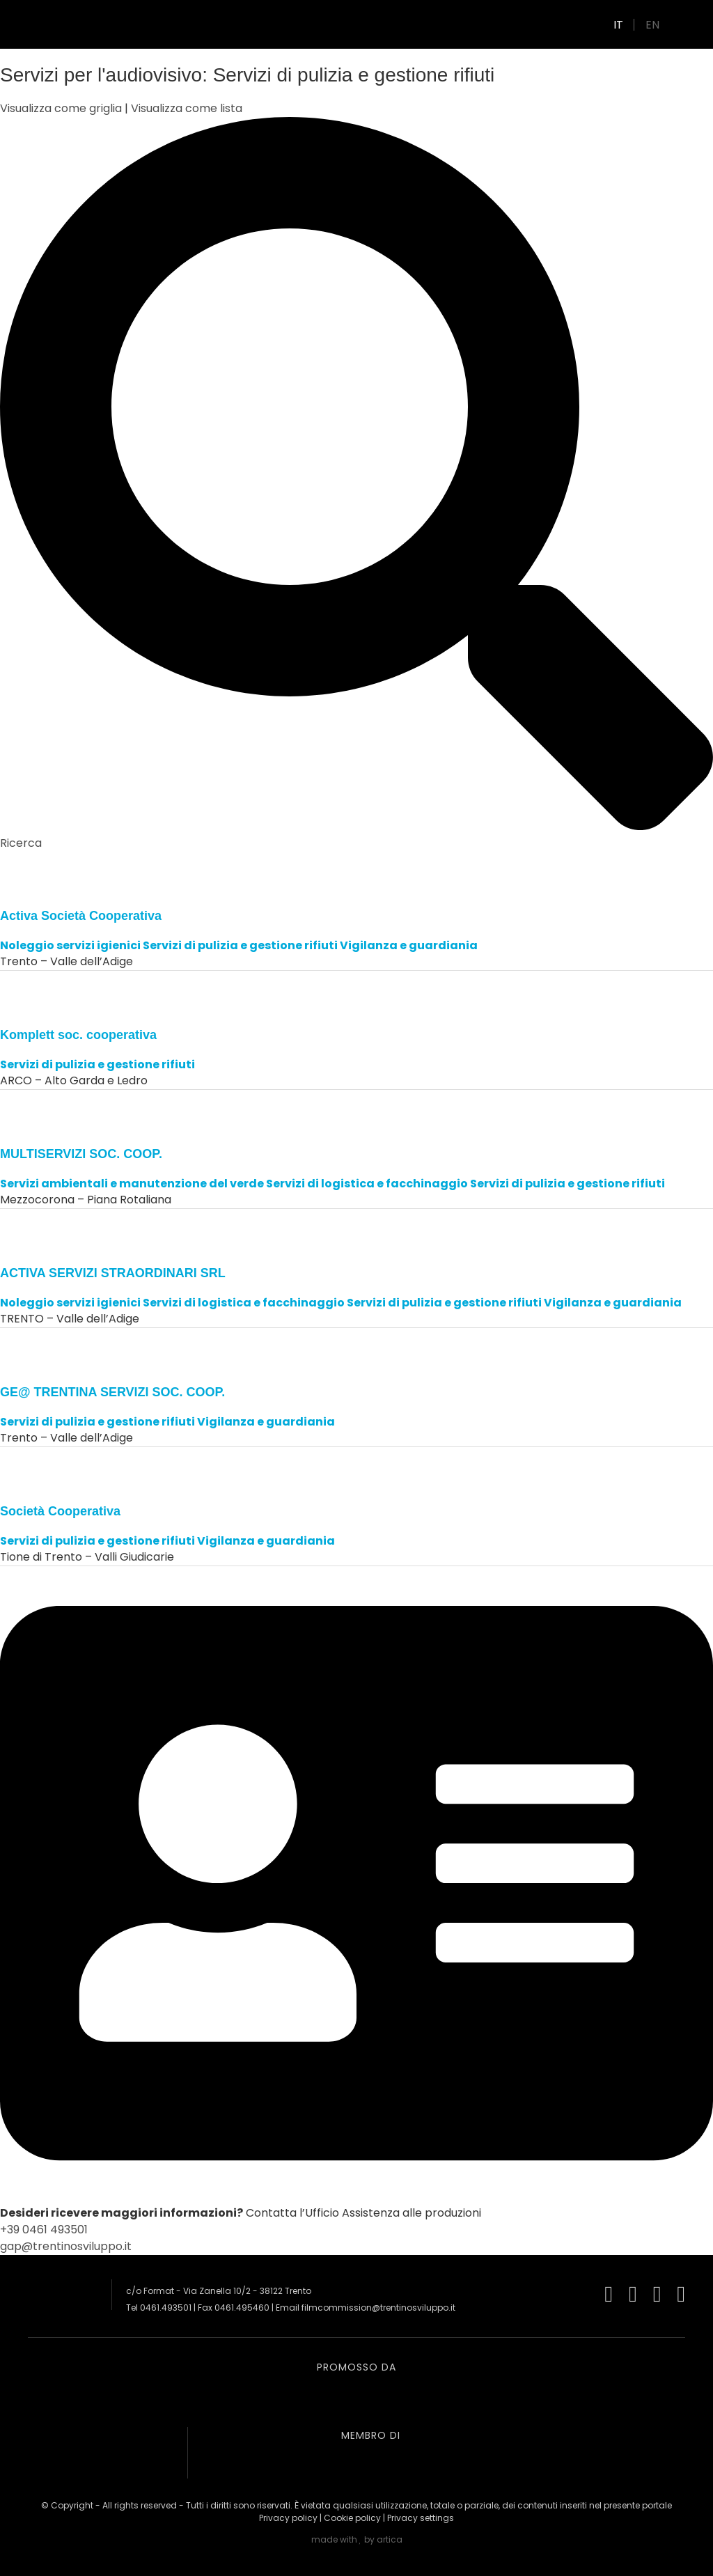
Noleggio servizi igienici (70, 945)
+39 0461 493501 (44, 2230)
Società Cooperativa (60, 1511)
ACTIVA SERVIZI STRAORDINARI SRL (113, 1273)
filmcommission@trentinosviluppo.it (378, 2307)
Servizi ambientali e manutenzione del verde (132, 1184)
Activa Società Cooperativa (81, 916)
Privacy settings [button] (420, 2518)
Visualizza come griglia (62, 108)
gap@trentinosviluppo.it (66, 2246)
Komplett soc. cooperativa (78, 1035)
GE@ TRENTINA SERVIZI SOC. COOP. (112, 1392)
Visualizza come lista (186, 108)
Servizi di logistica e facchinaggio (367, 1184)
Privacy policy (288, 2518)
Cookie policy (352, 2518)
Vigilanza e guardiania (409, 945)
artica (389, 2539)
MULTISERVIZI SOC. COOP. (81, 1154)
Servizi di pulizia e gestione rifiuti (240, 945)
